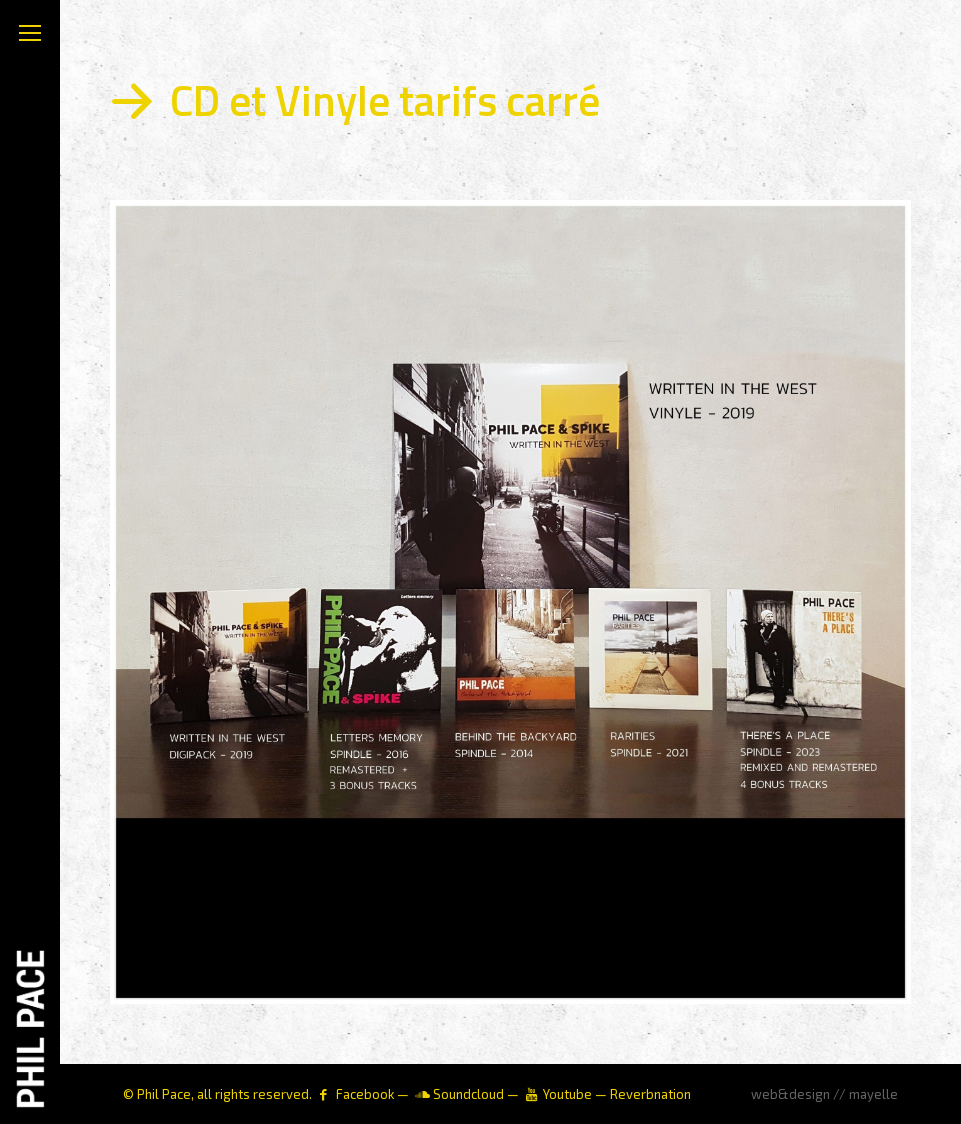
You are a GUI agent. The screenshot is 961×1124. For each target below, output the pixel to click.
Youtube (567, 1094)
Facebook (365, 1094)
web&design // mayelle (824, 1094)
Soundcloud (468, 1094)
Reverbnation (650, 1094)
